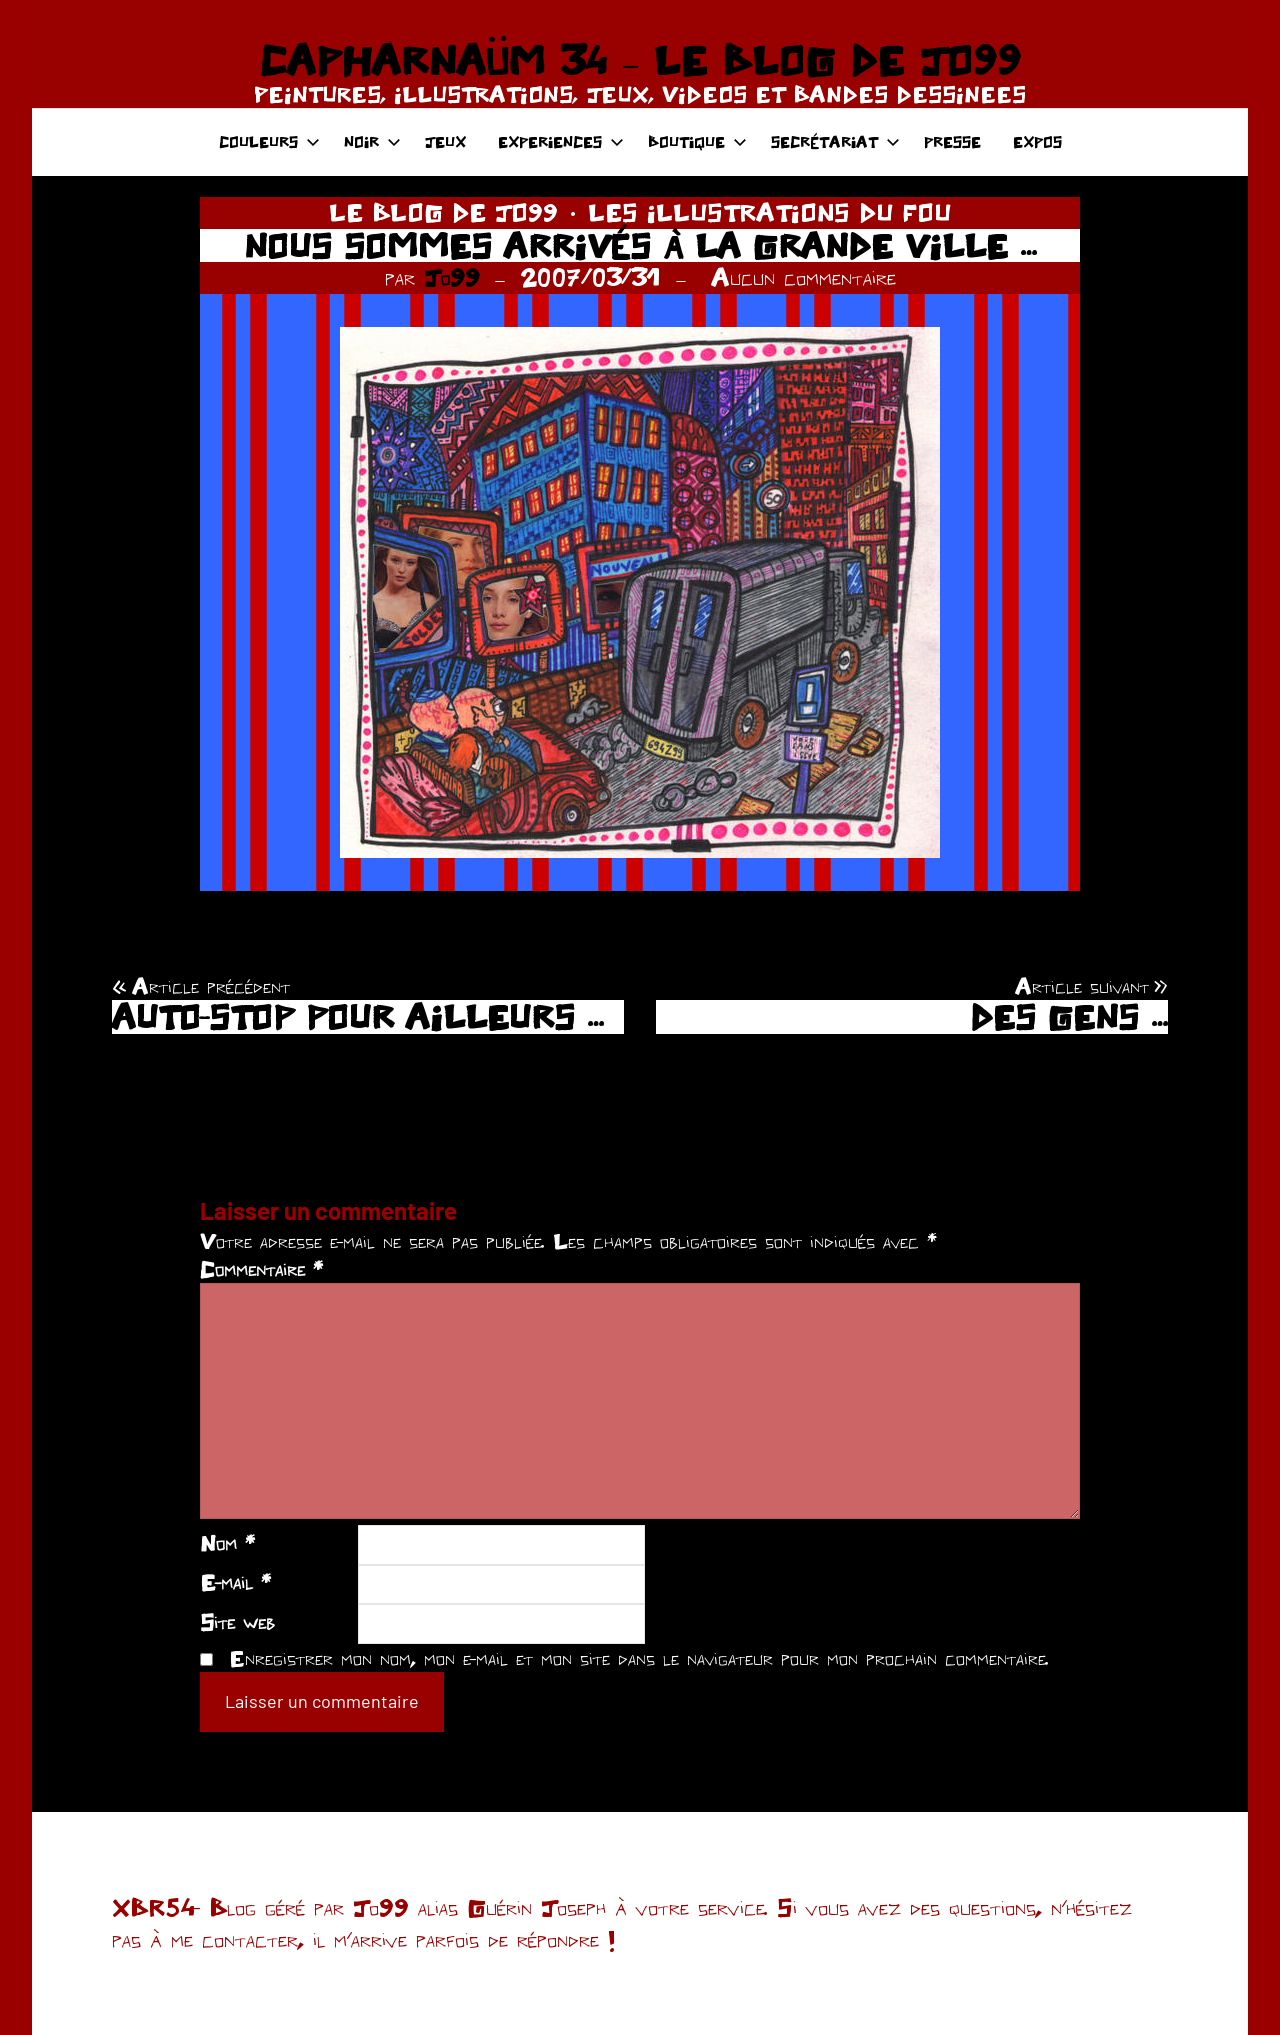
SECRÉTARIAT (835, 141)
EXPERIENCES (561, 141)
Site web (237, 1622)
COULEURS (269, 141)
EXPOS (1037, 141)
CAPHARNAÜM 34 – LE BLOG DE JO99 (639, 60)
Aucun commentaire (803, 277)
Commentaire (261, 1269)
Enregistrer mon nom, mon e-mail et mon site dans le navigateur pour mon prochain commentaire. (639, 1658)
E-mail (235, 1582)
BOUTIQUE (697, 141)
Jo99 (452, 277)
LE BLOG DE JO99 (443, 212)
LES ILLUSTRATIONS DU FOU (769, 212)
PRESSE (952, 141)
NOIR (372, 141)
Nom (227, 1543)
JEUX (445, 141)
